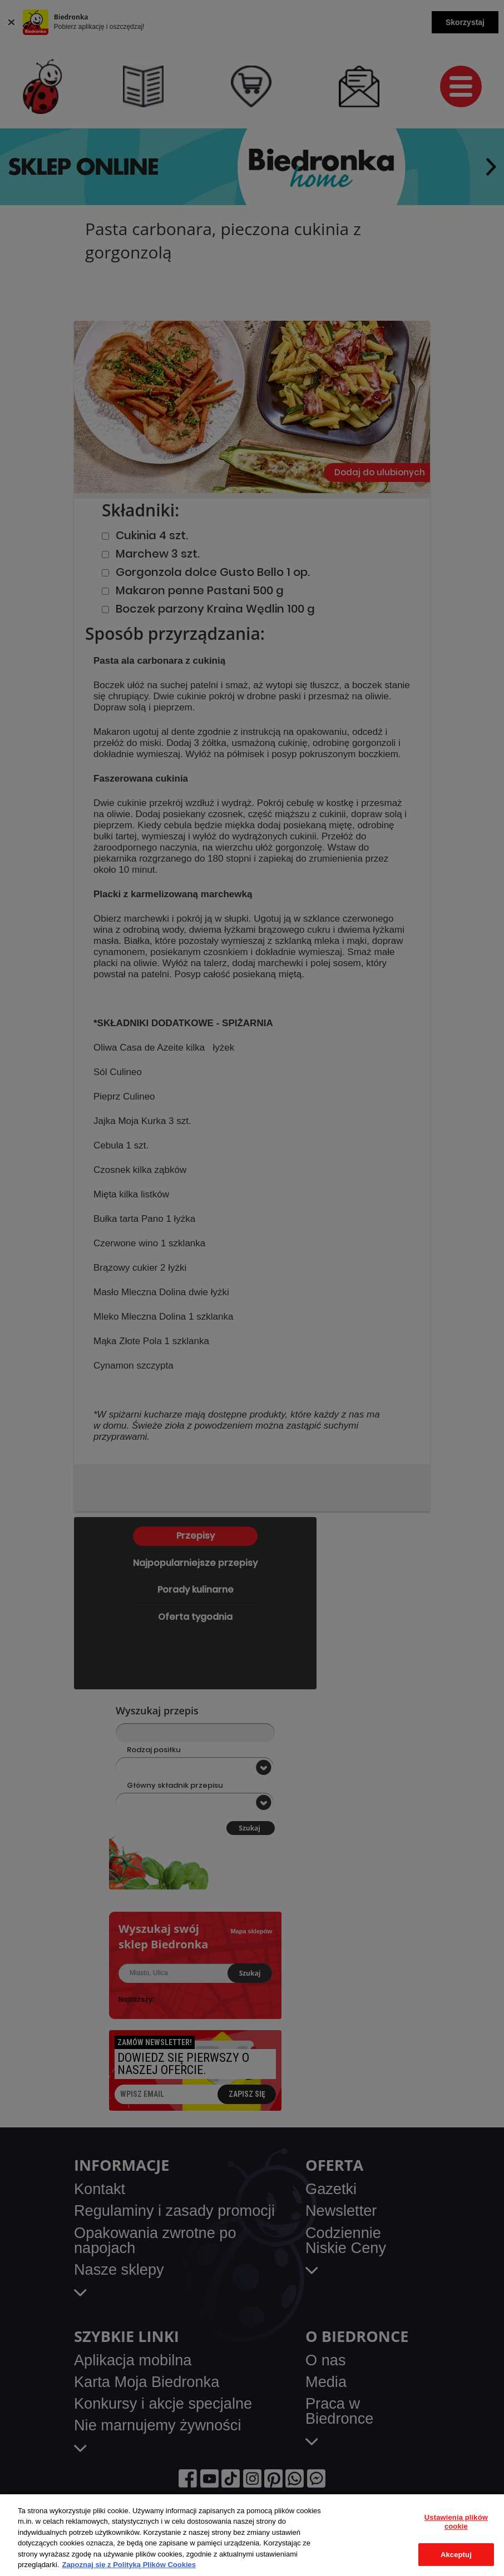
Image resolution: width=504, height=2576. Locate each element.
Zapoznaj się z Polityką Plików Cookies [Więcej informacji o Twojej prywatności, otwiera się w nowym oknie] (129, 2564)
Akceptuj (456, 2554)
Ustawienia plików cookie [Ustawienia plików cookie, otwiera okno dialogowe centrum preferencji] (456, 2522)
